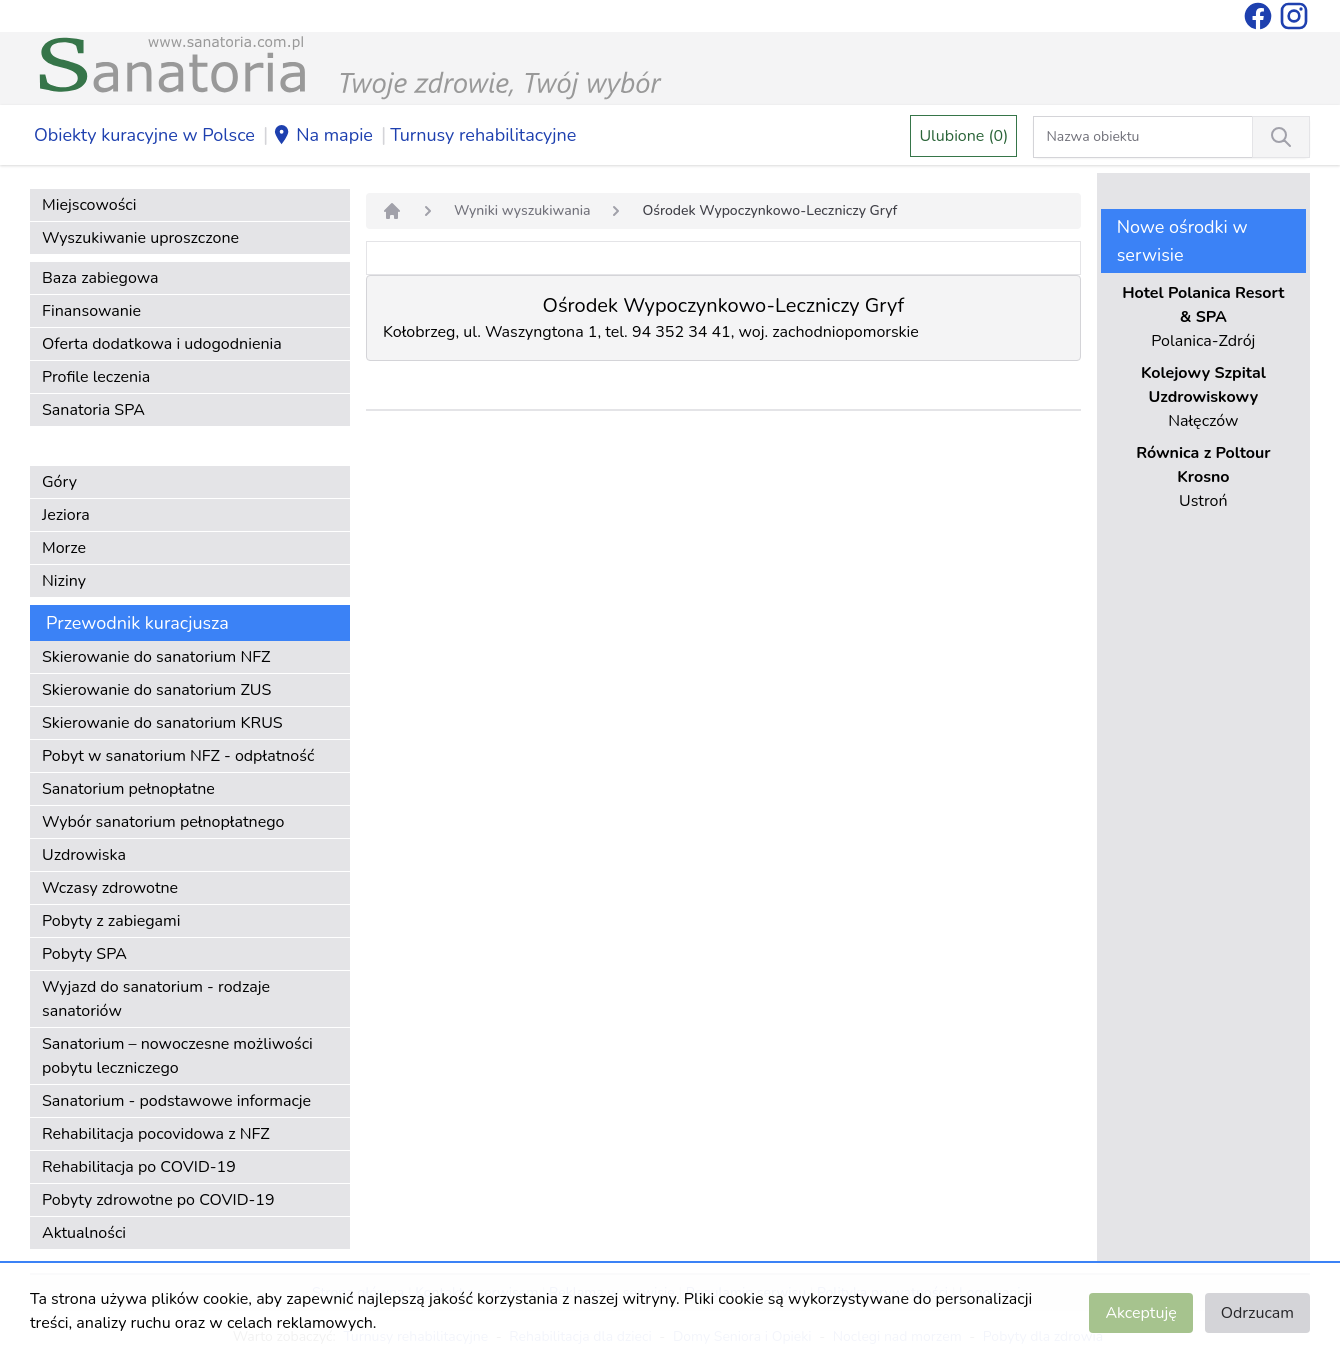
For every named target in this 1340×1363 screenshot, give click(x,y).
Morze (64, 548)
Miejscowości (89, 205)
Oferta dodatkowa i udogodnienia (162, 344)
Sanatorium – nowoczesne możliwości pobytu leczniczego (177, 1056)
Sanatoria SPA (93, 410)
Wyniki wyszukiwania (522, 210)
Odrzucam (1257, 1313)
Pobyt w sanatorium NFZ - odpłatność (178, 756)
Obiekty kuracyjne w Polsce (144, 135)
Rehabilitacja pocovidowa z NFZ (156, 1134)
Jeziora (66, 515)
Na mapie (322, 136)
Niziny (64, 581)
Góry (59, 482)
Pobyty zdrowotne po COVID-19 (158, 1200)
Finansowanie (91, 311)
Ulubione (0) (963, 136)
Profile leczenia (96, 377)
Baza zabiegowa (100, 278)
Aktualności (84, 1233)
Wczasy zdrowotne (110, 888)
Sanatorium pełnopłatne (128, 789)
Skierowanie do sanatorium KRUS (162, 723)
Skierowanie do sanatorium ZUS (156, 690)
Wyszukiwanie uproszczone (140, 238)
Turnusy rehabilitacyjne (483, 135)
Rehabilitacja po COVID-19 (139, 1167)
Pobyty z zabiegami (111, 921)
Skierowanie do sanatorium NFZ (156, 657)
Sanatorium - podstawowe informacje (176, 1101)
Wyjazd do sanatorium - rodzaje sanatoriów (156, 999)
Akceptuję (1140, 1313)
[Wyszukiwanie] (1281, 137)
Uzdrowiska (84, 855)
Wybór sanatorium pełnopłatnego (163, 822)
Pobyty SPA (84, 954)
